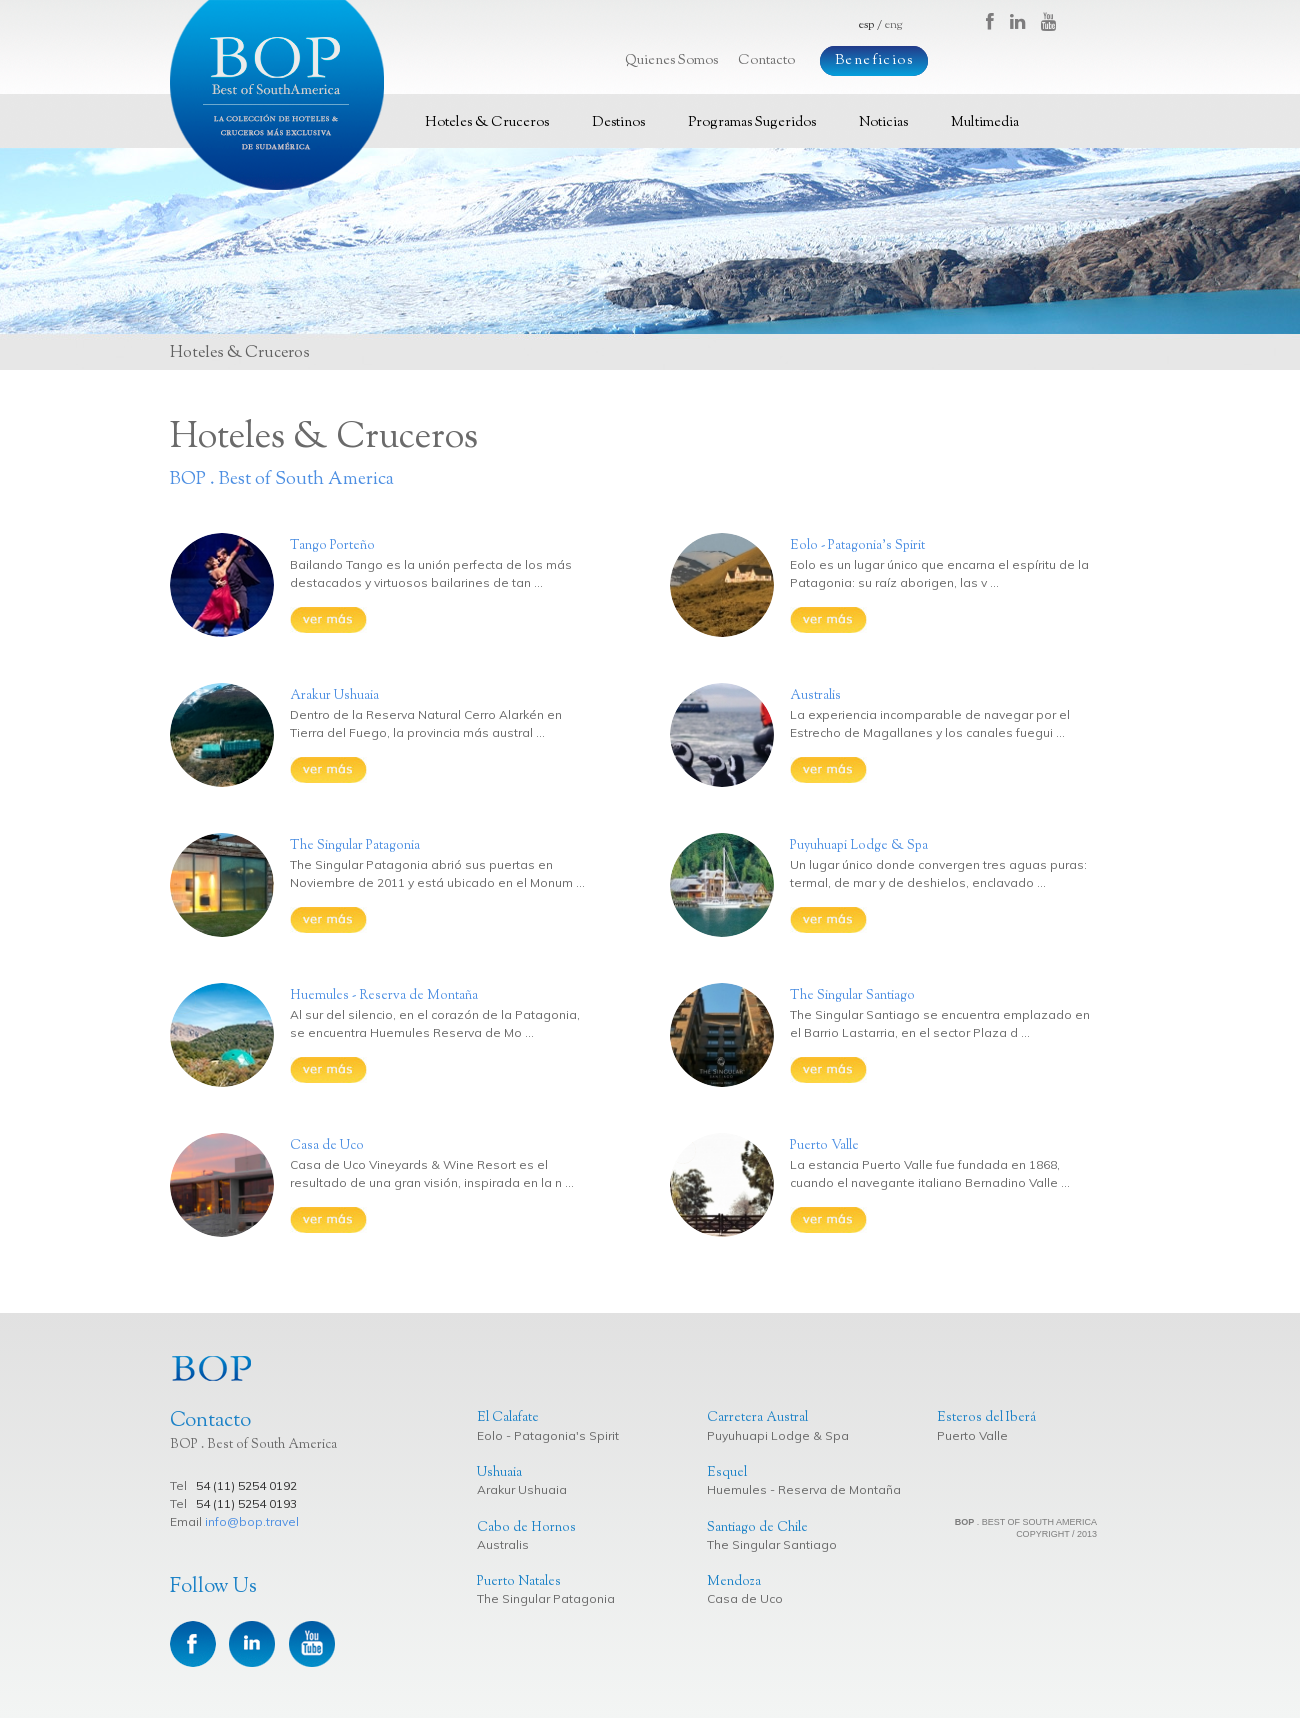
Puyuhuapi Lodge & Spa (778, 1435)
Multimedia (985, 123)
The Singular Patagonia (546, 1598)
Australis (503, 1544)
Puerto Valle (972, 1435)
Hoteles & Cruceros (487, 123)
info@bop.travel (252, 1521)
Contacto (766, 61)
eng (893, 25)
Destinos (618, 123)
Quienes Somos (671, 61)
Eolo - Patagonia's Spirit (548, 1435)
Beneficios (874, 61)
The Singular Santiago (772, 1544)
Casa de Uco (745, 1598)
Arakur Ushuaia (522, 1489)
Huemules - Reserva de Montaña (804, 1489)
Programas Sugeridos (752, 123)
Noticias (883, 123)
